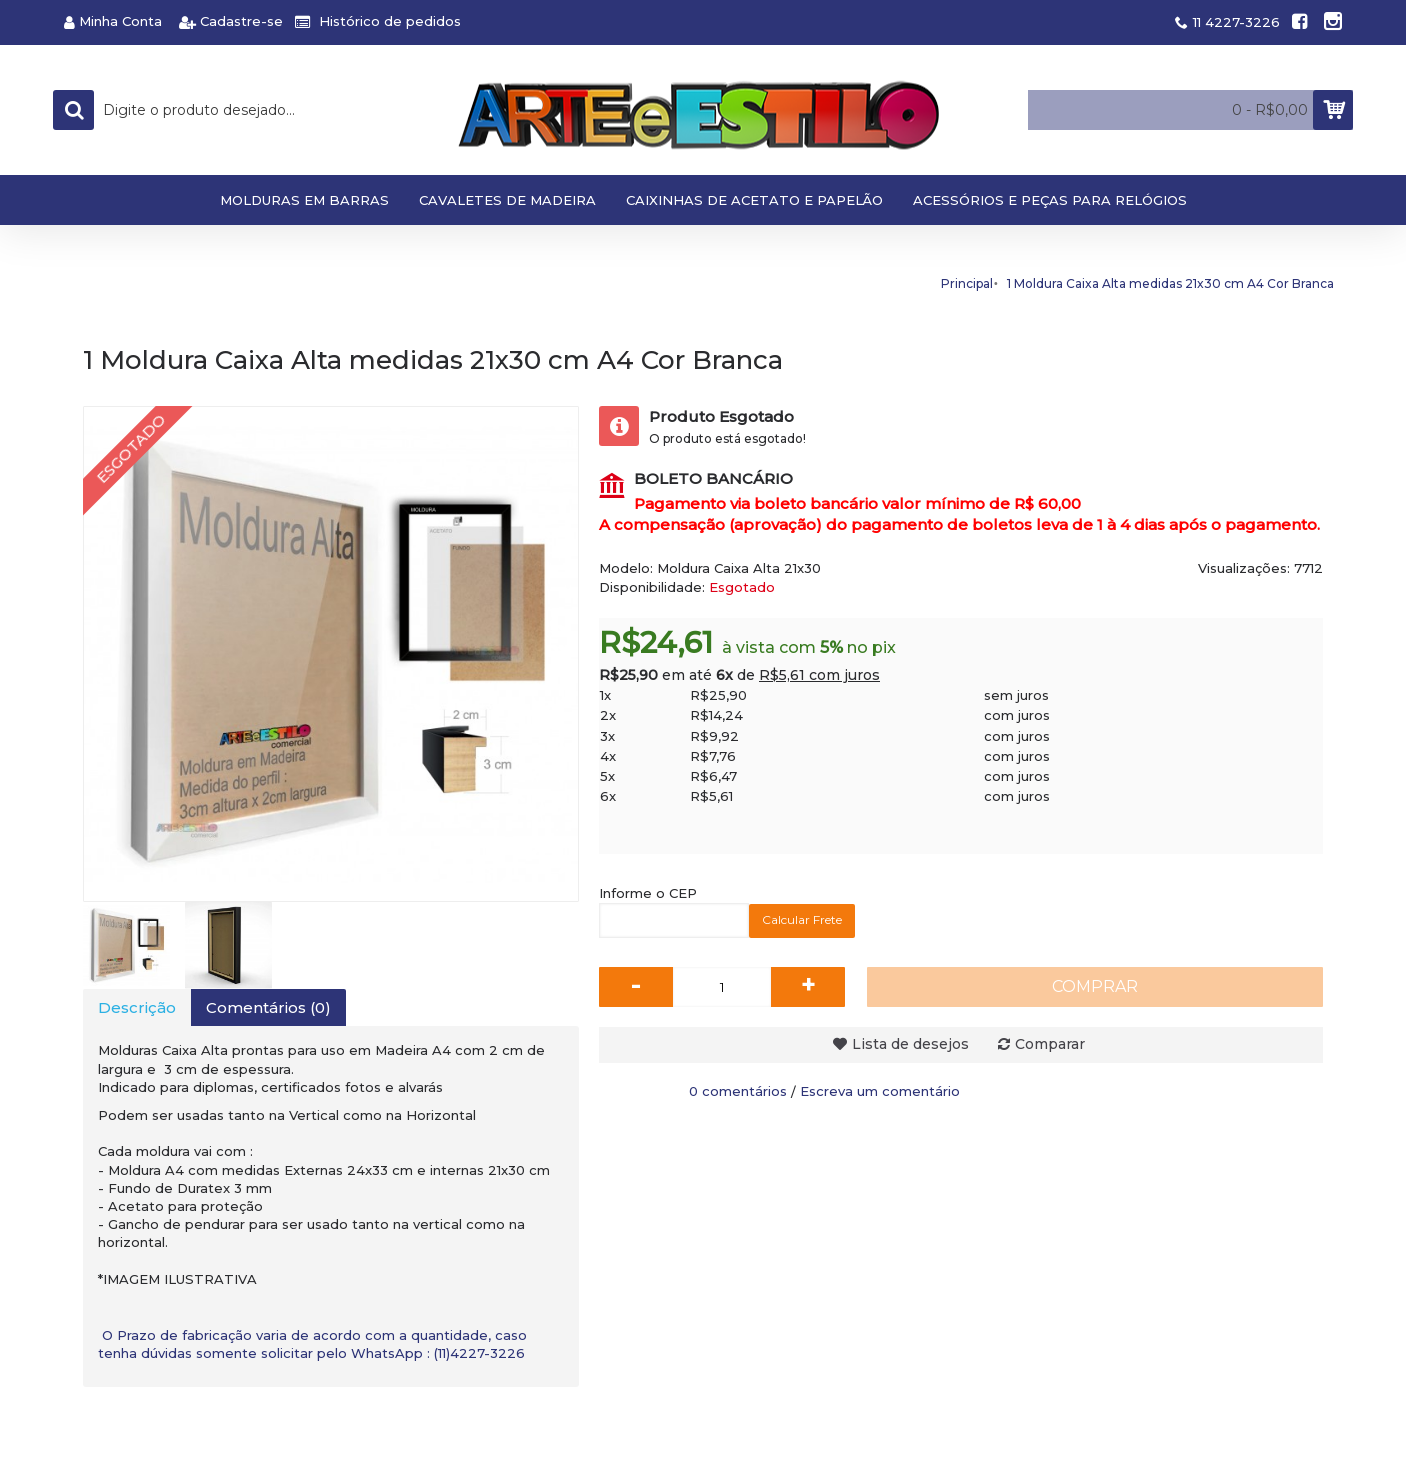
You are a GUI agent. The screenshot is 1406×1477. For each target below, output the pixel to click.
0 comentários (738, 1091)
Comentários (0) (268, 1007)
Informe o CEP (648, 893)
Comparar (1050, 1044)
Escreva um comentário (880, 1091)
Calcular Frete (802, 919)
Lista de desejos (910, 1044)
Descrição (137, 1007)
